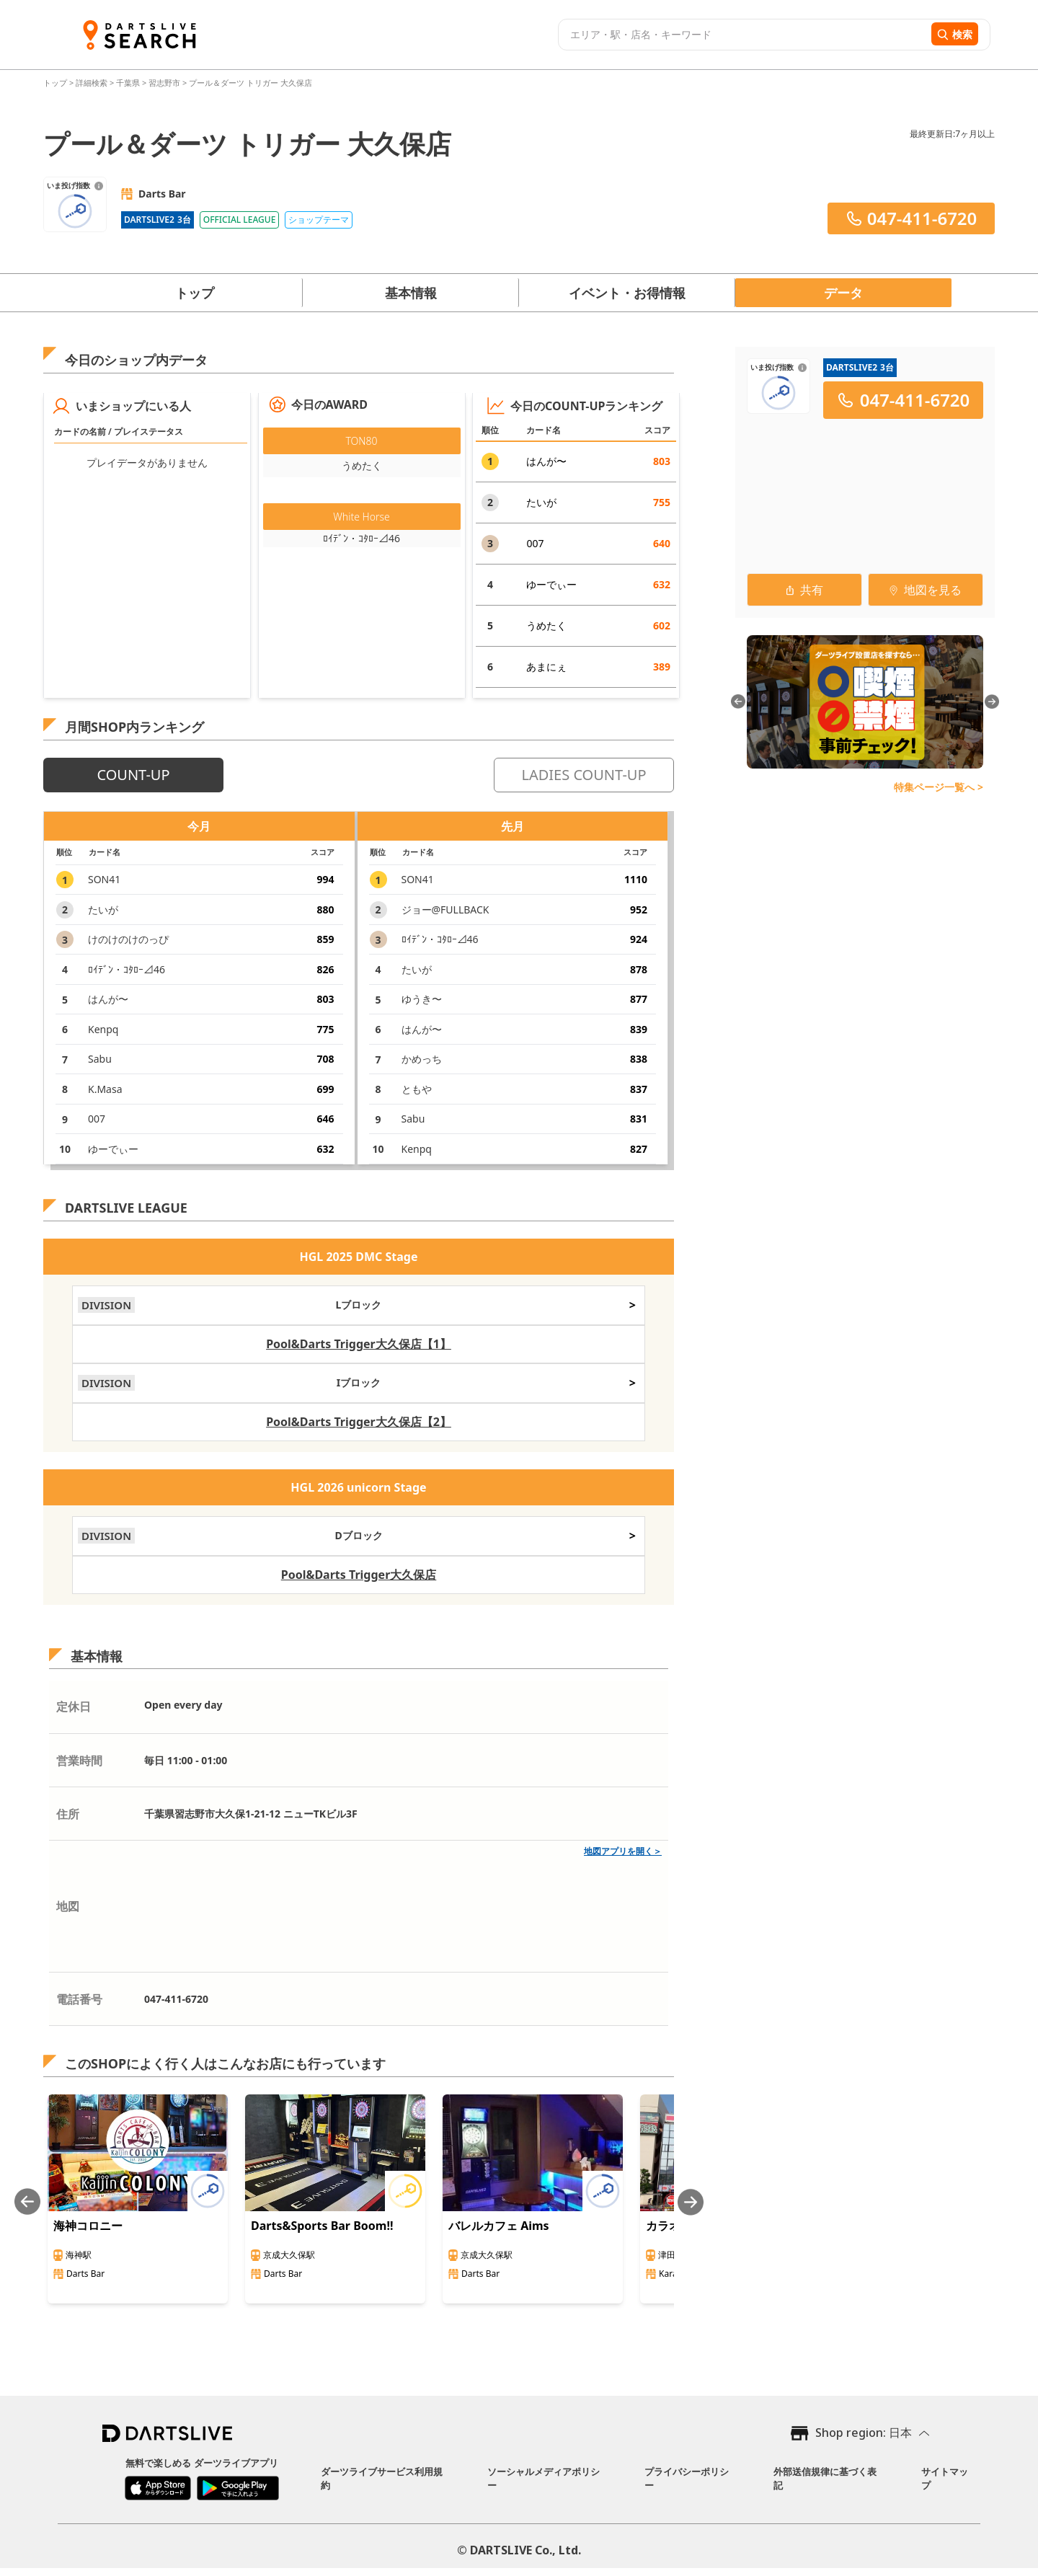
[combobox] (742, 34)
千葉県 (128, 82)
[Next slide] (690, 2202)
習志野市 (164, 82)
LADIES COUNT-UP (583, 774)
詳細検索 (93, 82)
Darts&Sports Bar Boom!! (322, 2226)
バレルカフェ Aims (498, 2226)
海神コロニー (88, 2226)
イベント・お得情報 (627, 292)
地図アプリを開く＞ (623, 1851)
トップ (56, 82)
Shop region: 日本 (863, 2432)
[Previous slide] (27, 2202)
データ (843, 292)
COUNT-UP (133, 774)
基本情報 (411, 292)
